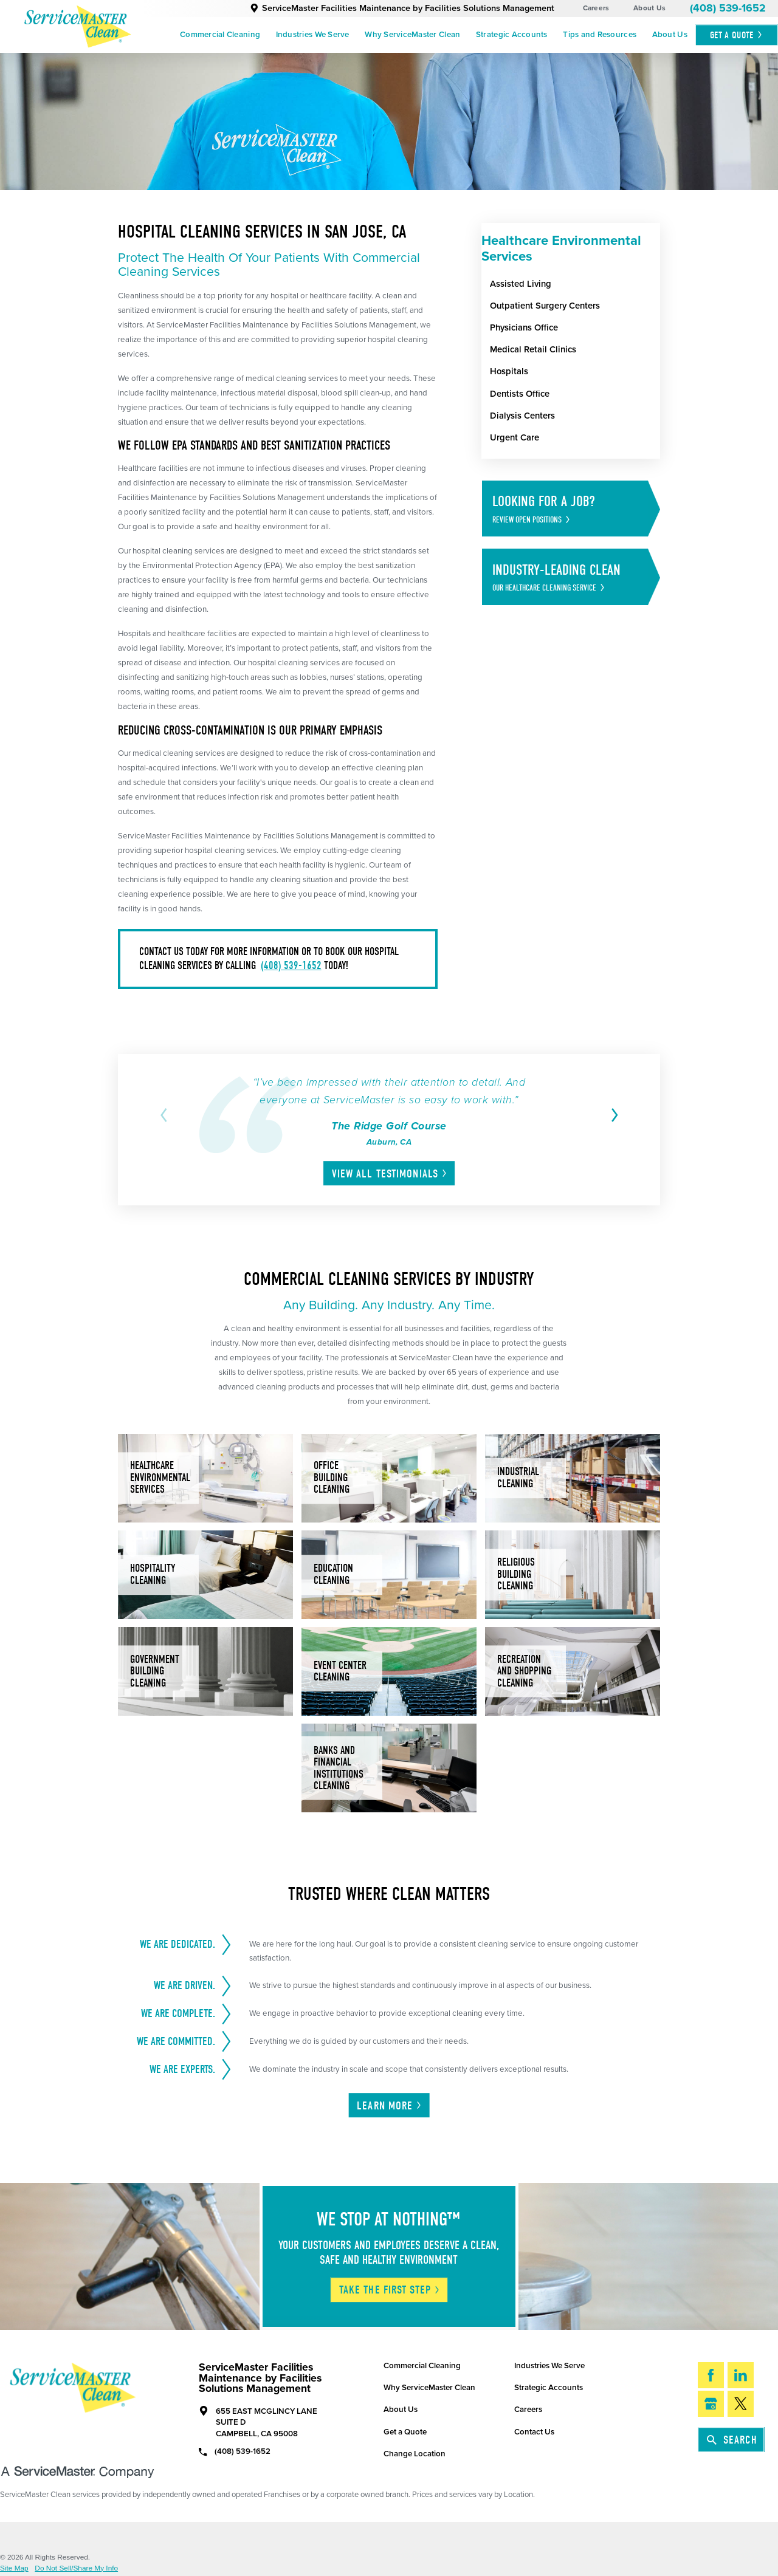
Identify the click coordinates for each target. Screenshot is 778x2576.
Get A (736, 35)
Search (732, 2440)
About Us (649, 8)
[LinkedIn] (741, 2375)
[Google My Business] (711, 2404)
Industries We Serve (312, 34)
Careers (596, 8)
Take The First (390, 2290)
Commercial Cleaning (220, 34)
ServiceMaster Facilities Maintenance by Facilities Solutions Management (402, 8)
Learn (389, 2105)
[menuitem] (220, 35)
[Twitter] (741, 2404)
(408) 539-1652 (728, 8)
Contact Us (534, 2432)
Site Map (14, 2568)
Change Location (415, 2454)
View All (390, 1173)
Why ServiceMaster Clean (412, 34)
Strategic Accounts (512, 34)
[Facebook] (711, 2375)
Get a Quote (405, 2432)
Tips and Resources (599, 34)
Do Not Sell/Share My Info (76, 2568)
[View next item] (612, 1115)
